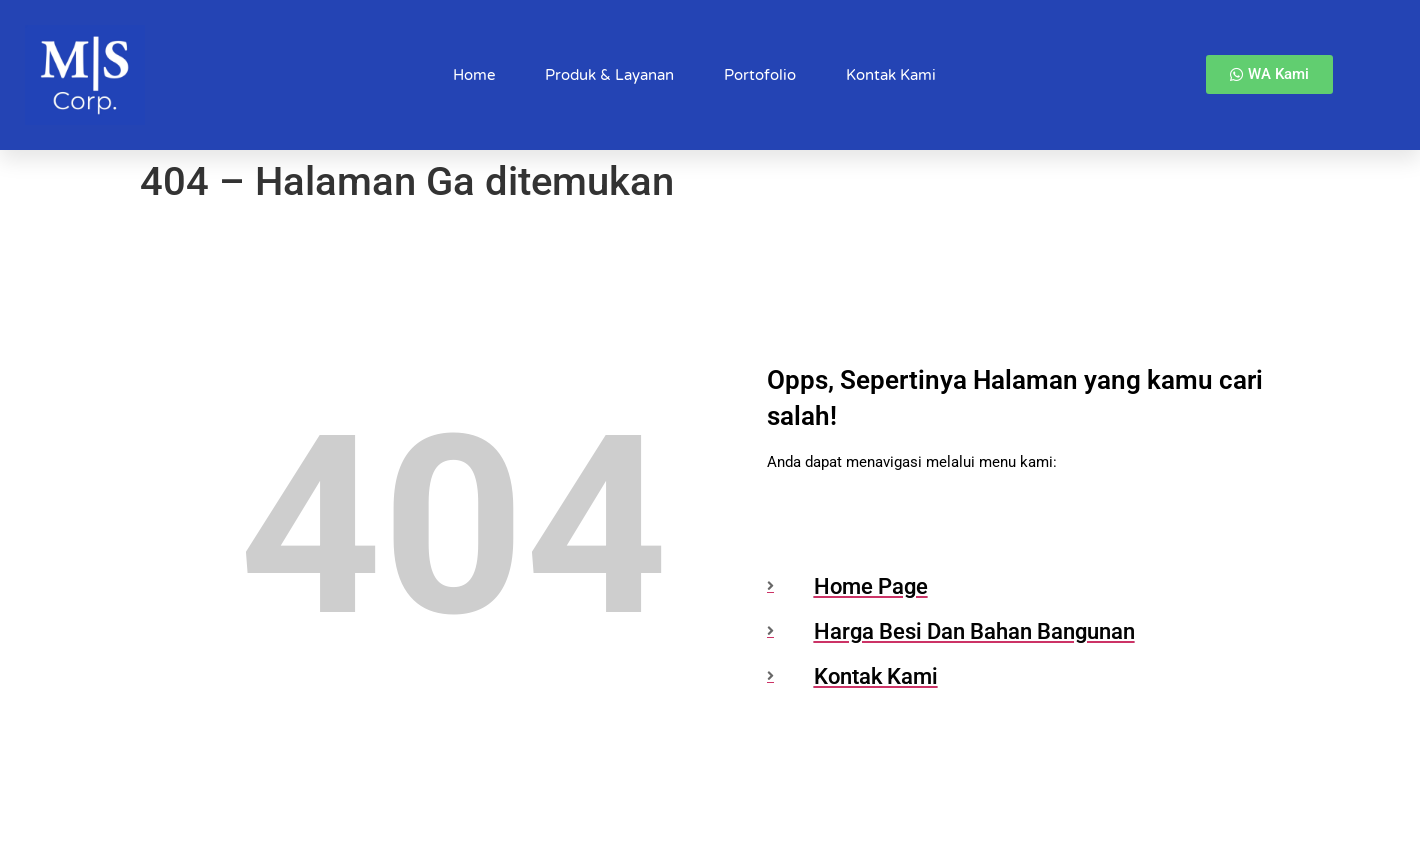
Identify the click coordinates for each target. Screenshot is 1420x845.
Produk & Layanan (609, 75)
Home (474, 75)
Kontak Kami (891, 75)
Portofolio (760, 75)
